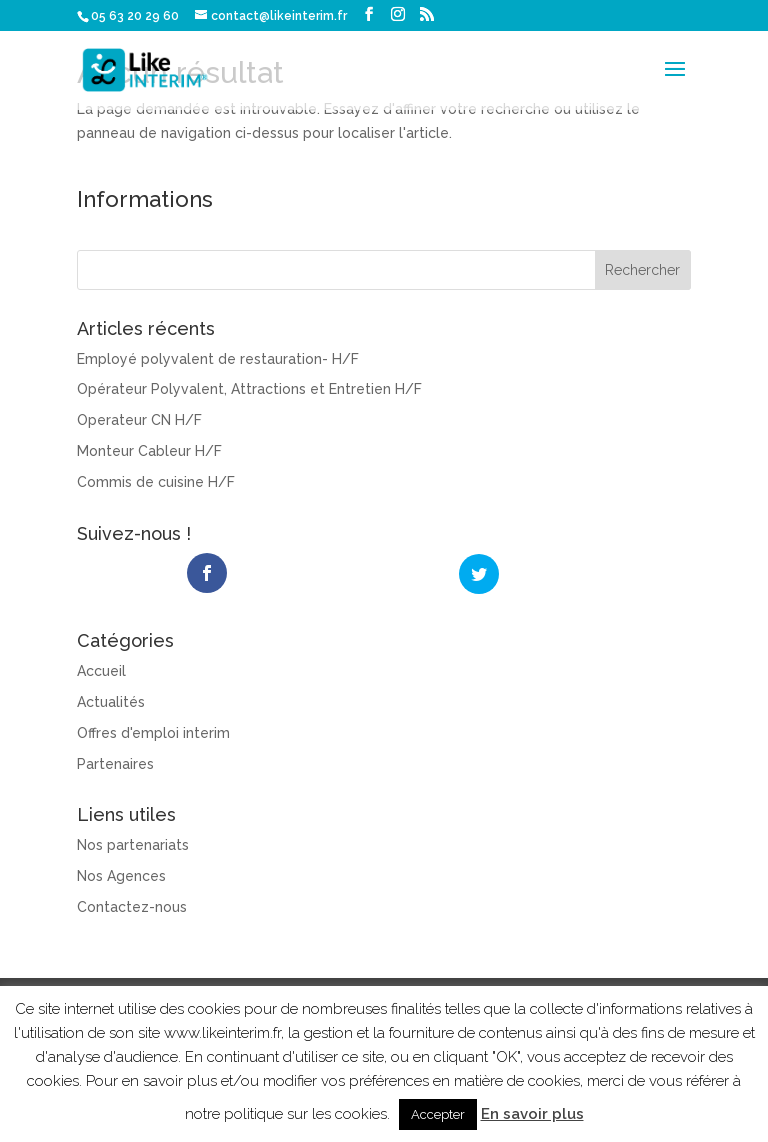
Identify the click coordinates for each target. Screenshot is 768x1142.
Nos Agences (121, 874)
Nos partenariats (133, 844)
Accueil (101, 669)
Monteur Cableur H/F (149, 451)
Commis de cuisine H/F (156, 482)
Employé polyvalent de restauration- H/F (218, 359)
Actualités (111, 700)
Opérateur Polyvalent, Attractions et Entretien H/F (249, 389)
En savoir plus (532, 1114)
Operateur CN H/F (139, 420)
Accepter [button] (438, 1114)
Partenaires (115, 762)
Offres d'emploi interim (153, 731)
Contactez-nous (132, 905)
